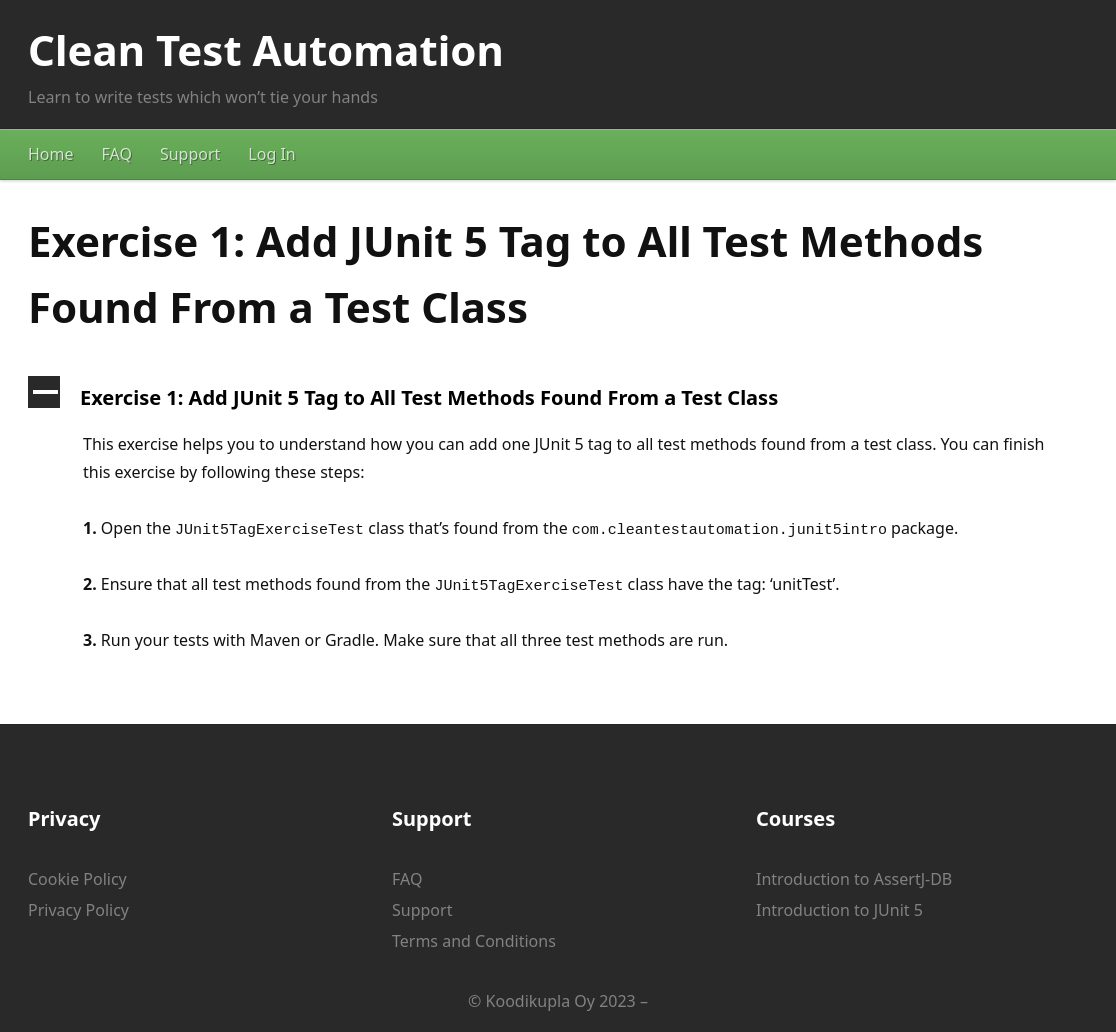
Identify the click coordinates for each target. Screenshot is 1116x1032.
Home (51, 154)
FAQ (117, 154)
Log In (271, 154)
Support (190, 154)
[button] (558, 398)
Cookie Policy (77, 879)
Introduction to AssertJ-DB (854, 879)
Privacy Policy (78, 910)
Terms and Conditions (474, 941)
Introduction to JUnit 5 (839, 910)
